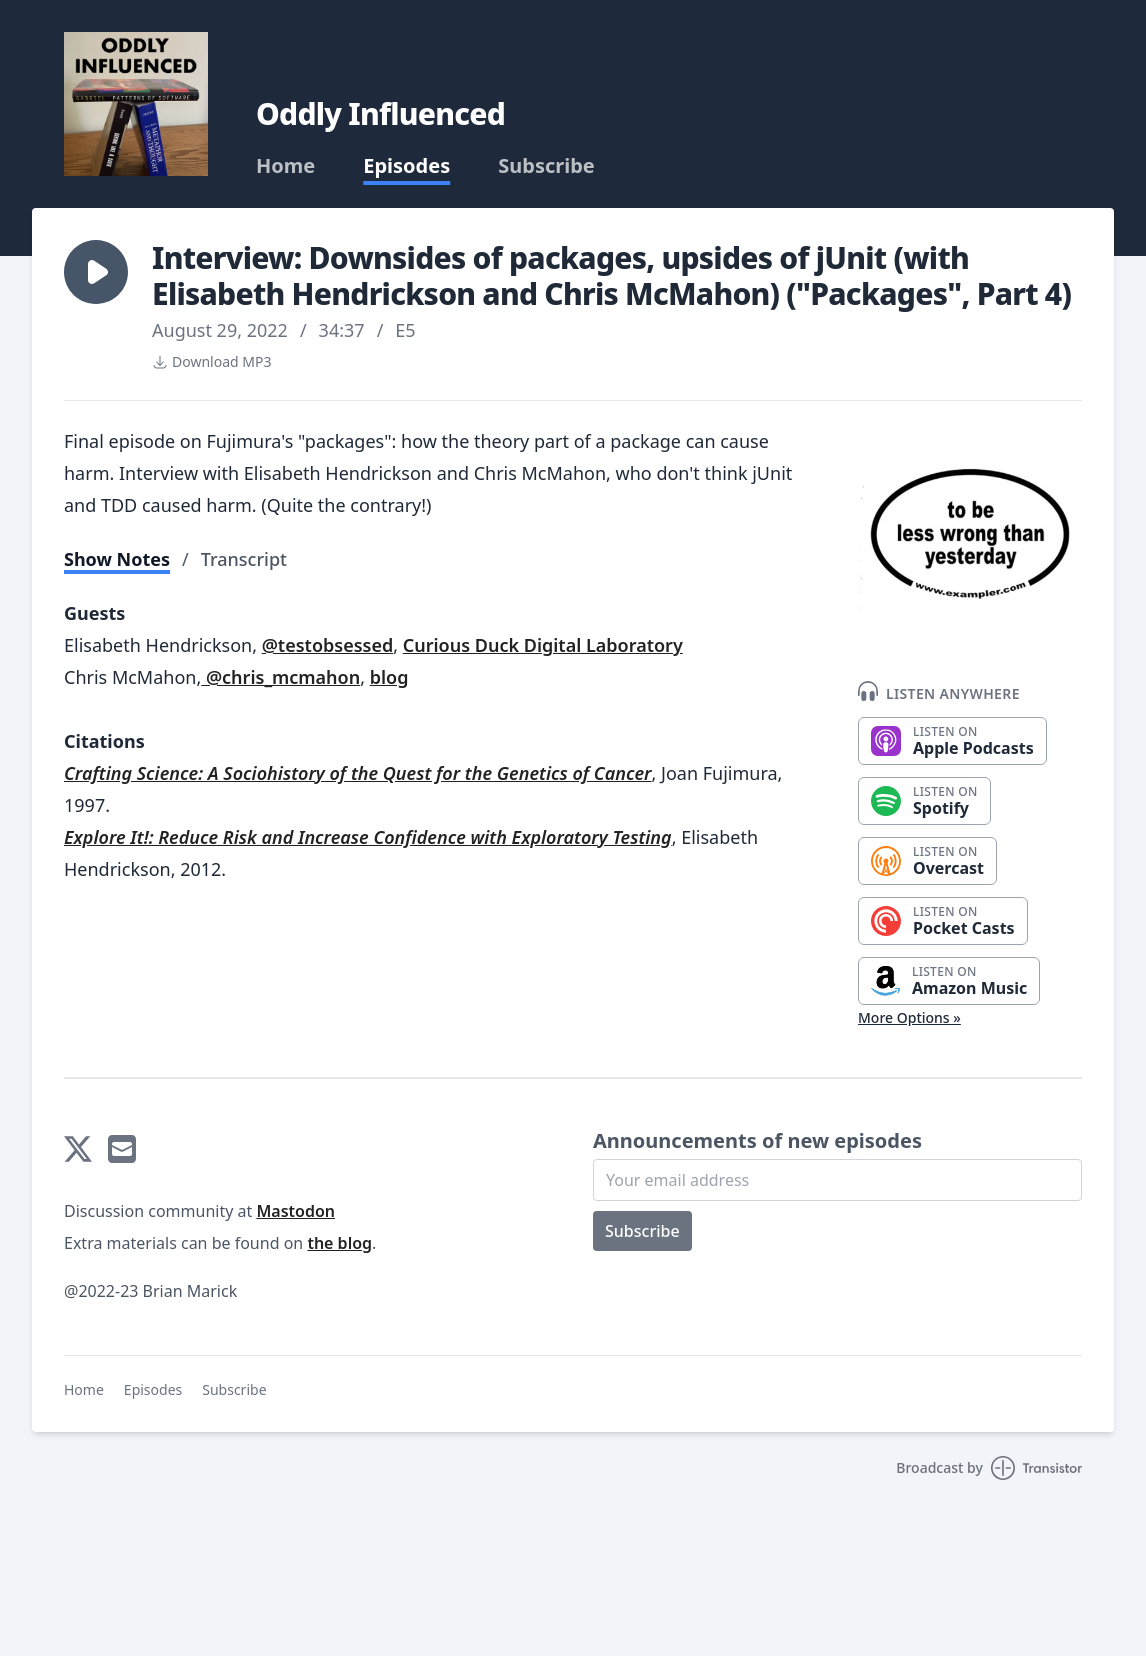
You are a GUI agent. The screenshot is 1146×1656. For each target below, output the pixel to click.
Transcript (244, 559)
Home (285, 166)
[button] (96, 272)
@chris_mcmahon (280, 677)
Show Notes (117, 559)
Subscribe (546, 166)
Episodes (406, 166)
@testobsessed (328, 645)
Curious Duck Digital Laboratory (543, 645)
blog (389, 677)
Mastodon (295, 1211)
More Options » (909, 1017)
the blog (339, 1243)
